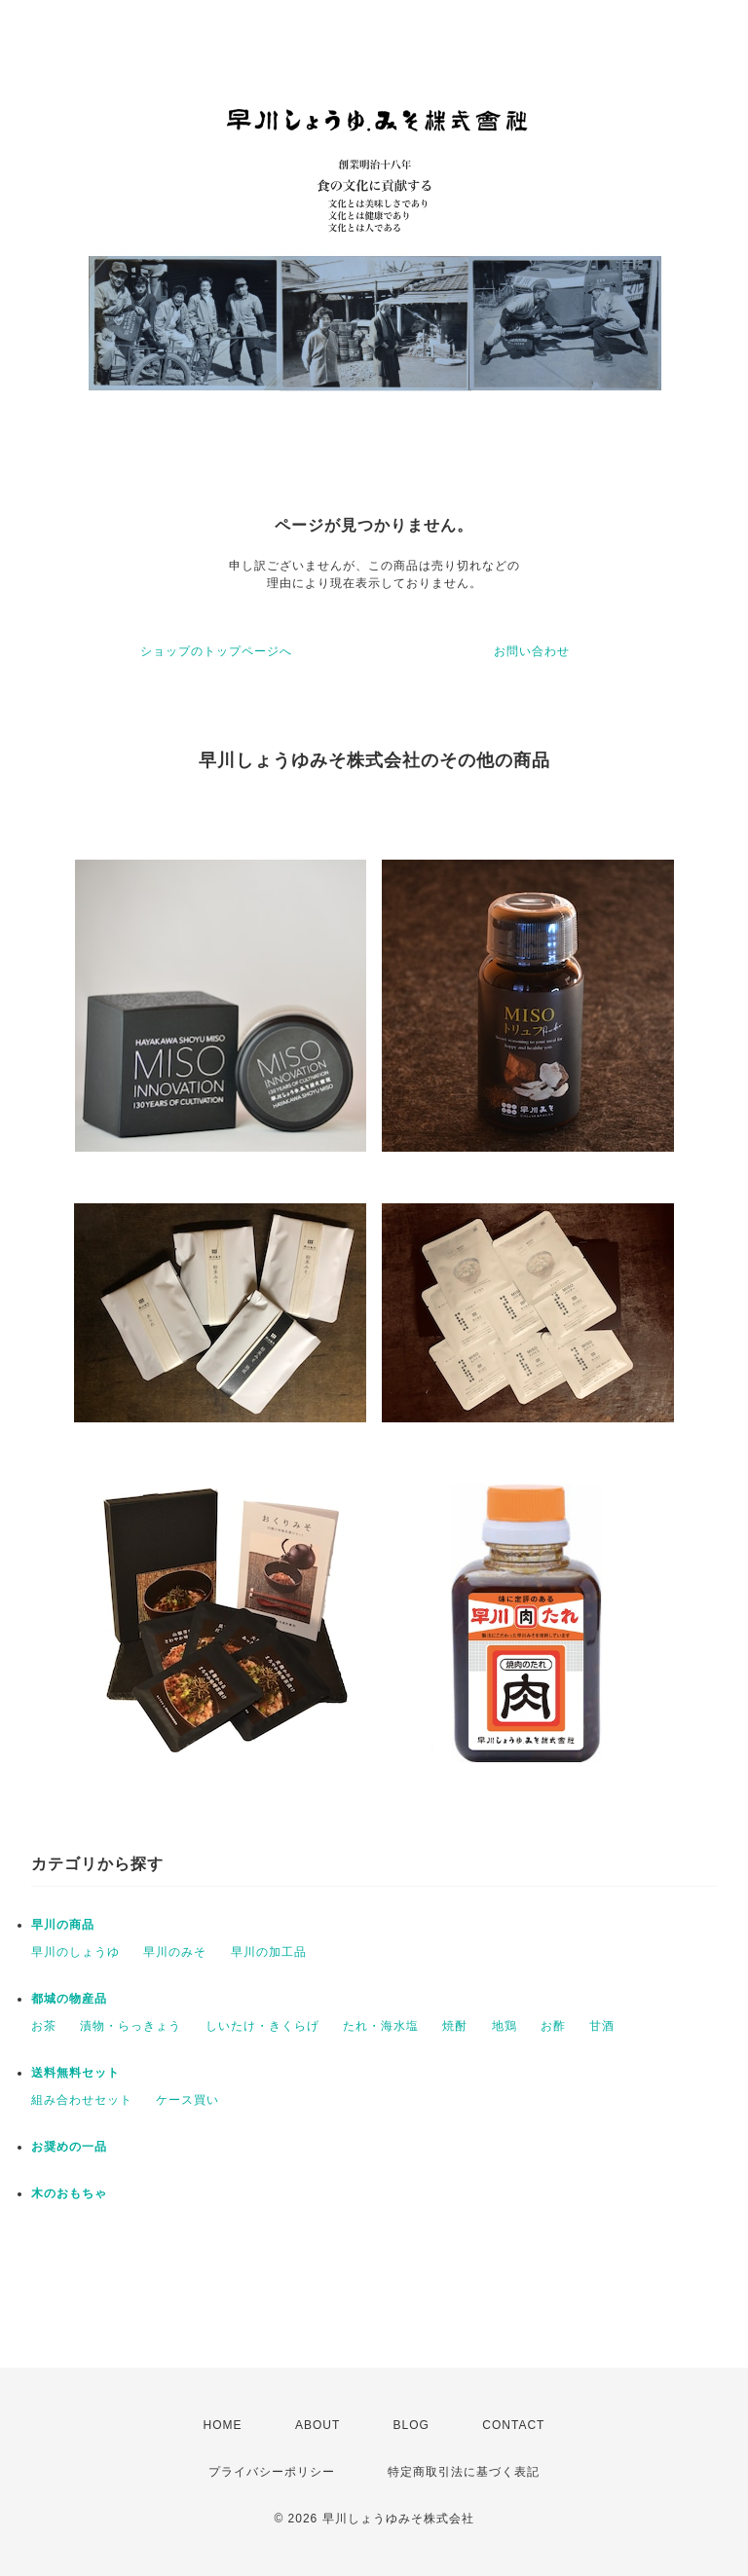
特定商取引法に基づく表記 (464, 2472)
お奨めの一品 (69, 2146)
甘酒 (602, 2026)
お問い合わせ (532, 651)
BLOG (411, 2425)
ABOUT (317, 2425)
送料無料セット (75, 2072)
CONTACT (513, 2425)
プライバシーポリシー (271, 2472)
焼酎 (455, 2026)
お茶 (43, 2026)
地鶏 (504, 2026)
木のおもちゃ (69, 2193)
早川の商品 (62, 1925)
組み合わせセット (81, 2100)
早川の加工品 (269, 1952)
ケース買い (187, 2100)
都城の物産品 (69, 1999)
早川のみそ (174, 1952)
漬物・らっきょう (130, 2026)
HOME (223, 2425)
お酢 (553, 2026)
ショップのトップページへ (216, 651)
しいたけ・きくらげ (262, 2026)
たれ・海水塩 (381, 2026)
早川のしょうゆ (75, 1952)
